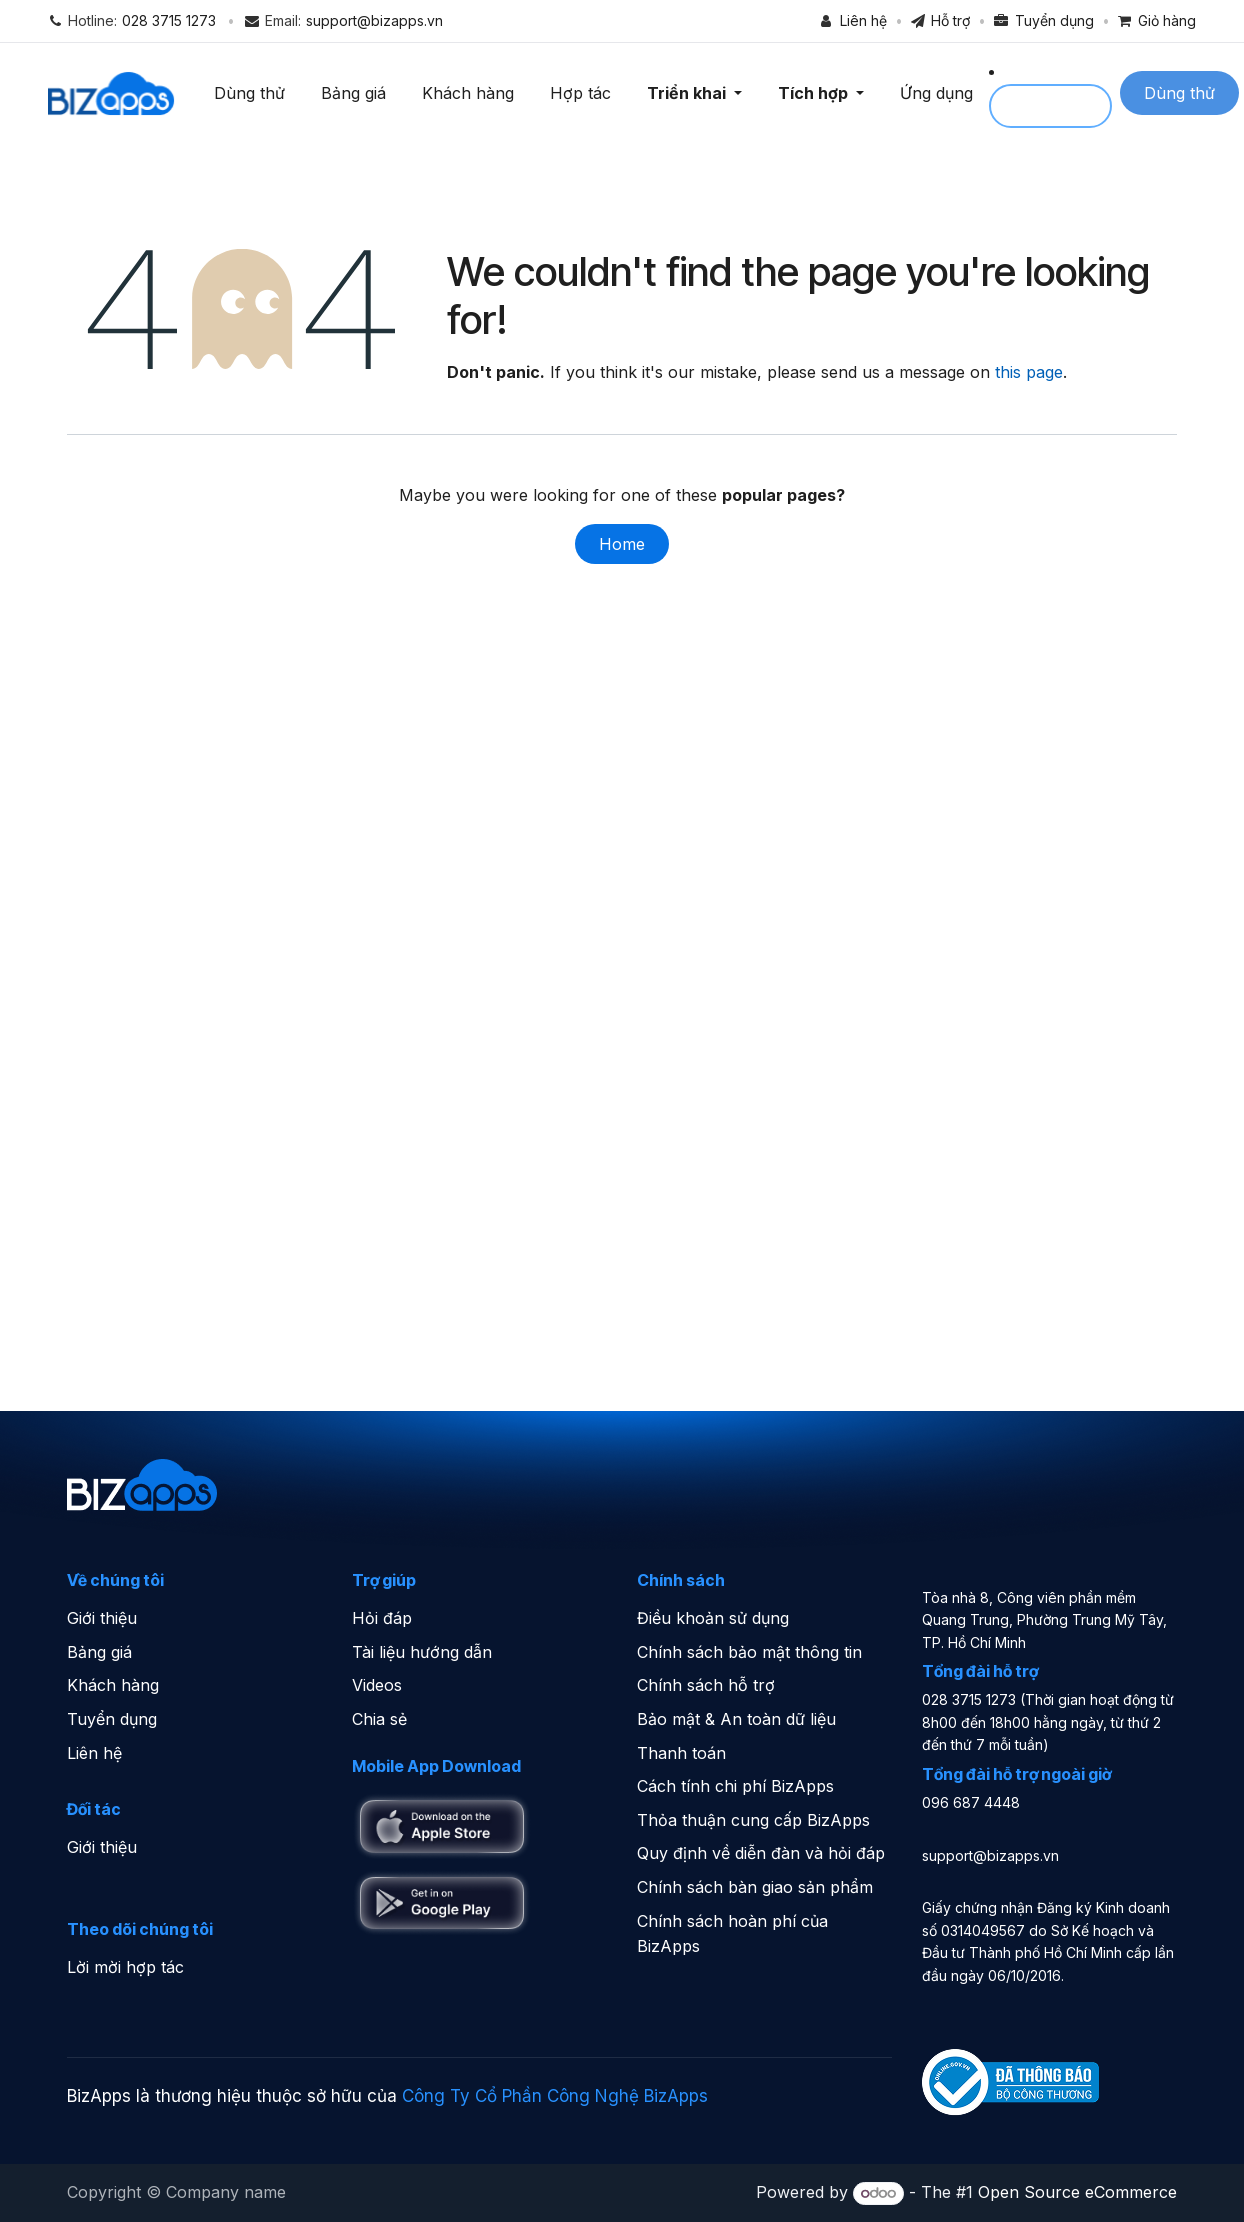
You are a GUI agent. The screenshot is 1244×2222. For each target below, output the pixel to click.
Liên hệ (94, 1753)
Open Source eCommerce (1077, 2192)
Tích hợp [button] (820, 93)
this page (1029, 372)
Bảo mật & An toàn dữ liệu (736, 1719)
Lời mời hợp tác (125, 1967)
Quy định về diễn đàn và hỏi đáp (761, 1853)
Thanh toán (681, 1753)
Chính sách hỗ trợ (706, 1685)
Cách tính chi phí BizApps (735, 1786)
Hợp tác (585, 93)
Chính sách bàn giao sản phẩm (755, 1887)
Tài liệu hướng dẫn (422, 1652)
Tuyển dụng (112, 1719)
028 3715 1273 (169, 20)
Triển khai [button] (693, 93)
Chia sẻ (379, 1719)
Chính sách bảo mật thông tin (749, 1652)
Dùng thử (254, 93)
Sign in (1055, 106)
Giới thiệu (102, 1618)
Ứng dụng (941, 93)
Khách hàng (473, 93)
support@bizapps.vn (374, 20)
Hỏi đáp (382, 1618)
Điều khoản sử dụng (713, 1618)
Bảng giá (358, 93)
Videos (377, 1685)
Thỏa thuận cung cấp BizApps (753, 1820)
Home (622, 544)
